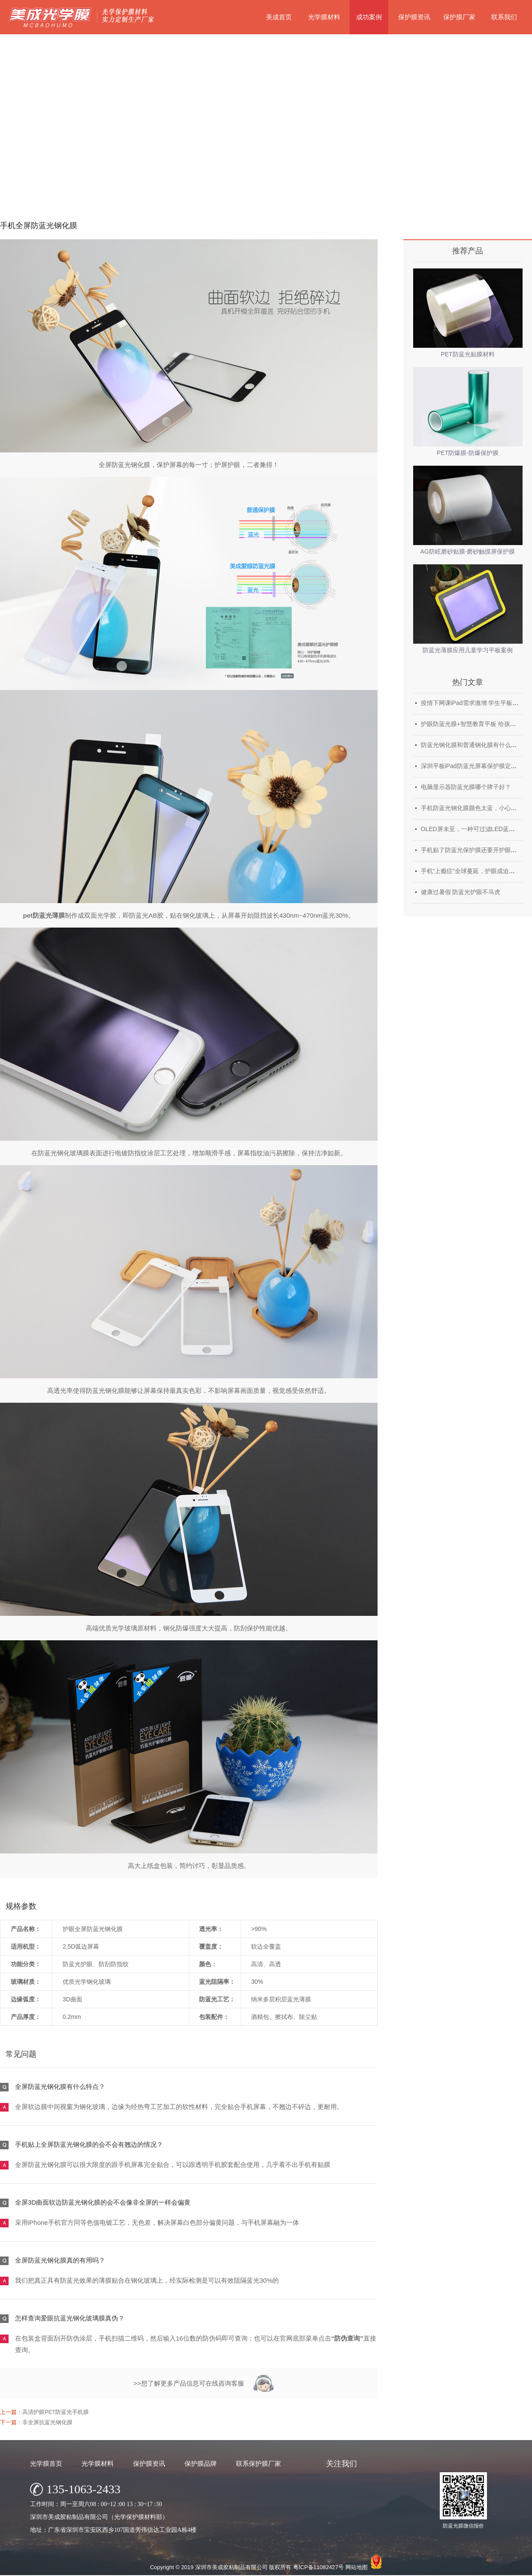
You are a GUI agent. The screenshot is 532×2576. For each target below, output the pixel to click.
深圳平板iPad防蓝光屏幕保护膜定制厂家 (475, 765)
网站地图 (356, 2567)
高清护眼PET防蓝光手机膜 (55, 2412)
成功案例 (369, 17)
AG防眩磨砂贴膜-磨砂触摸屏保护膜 (467, 551)
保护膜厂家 (459, 17)
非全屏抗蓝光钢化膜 (47, 2422)
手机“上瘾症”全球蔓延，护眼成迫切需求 (474, 871)
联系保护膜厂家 (258, 2463)
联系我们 (504, 17)
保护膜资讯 (414, 17)
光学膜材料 (324, 17)
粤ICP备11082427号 (318, 2567)
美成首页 (279, 17)
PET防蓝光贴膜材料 (467, 354)
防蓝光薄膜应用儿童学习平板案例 (468, 650)
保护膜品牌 (200, 2463)
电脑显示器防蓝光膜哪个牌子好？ (466, 786)
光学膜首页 (46, 2463)
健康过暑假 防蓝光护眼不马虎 (461, 892)
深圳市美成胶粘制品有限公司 (231, 2567)
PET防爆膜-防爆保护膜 (468, 452)
